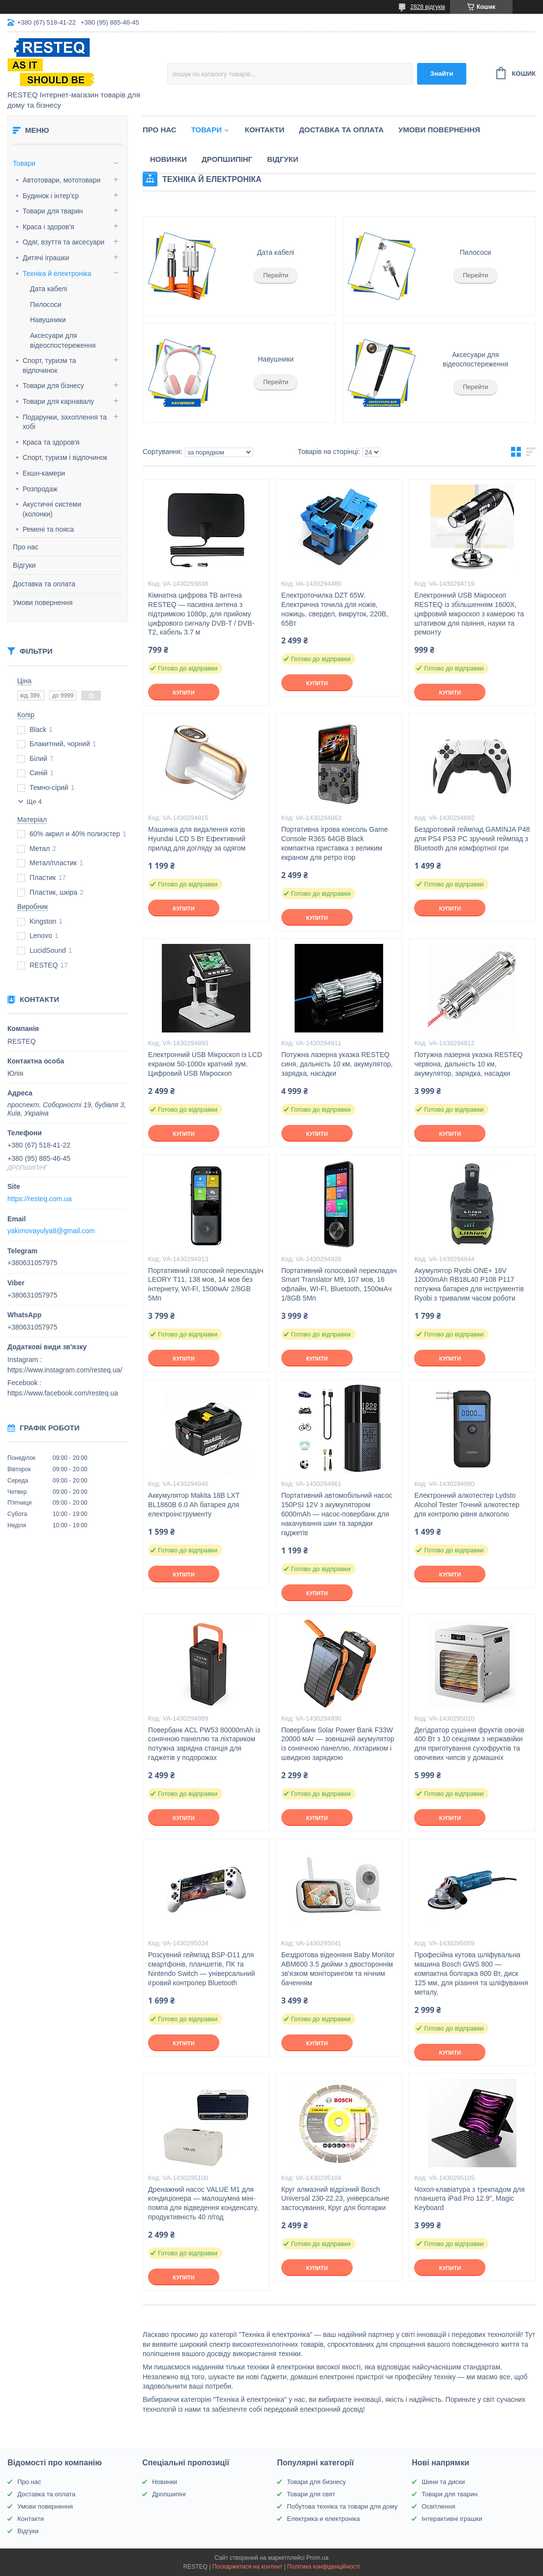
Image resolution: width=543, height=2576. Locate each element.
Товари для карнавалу (58, 401)
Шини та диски (443, 2481)
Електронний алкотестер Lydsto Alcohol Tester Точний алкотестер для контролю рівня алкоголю (466, 1504)
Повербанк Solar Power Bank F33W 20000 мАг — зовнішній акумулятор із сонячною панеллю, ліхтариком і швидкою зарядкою (337, 1744)
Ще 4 (34, 801)
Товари (24, 163)
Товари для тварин (53, 211)
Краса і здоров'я (48, 227)
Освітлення (438, 2506)
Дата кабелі (48, 289)
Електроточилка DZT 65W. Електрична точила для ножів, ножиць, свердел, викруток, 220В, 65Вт (334, 609)
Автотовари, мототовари (61, 180)
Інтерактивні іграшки (452, 2518)
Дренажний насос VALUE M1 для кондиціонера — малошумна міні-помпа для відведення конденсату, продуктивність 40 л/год (203, 2203)
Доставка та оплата (44, 584)
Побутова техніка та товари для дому (342, 2506)
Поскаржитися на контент (247, 2566)
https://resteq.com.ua (39, 1199)
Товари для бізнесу (53, 386)
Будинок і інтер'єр (51, 196)
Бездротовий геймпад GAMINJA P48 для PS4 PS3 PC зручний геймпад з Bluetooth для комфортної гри (472, 838)
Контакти (264, 129)
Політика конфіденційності (323, 2566)
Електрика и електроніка (323, 2518)
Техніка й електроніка (57, 273)
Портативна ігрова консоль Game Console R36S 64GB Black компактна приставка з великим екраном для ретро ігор (334, 843)
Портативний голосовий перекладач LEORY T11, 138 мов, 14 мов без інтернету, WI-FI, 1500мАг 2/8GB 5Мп (205, 1285)
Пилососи (45, 304)
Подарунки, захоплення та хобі (65, 422)
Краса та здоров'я (51, 442)
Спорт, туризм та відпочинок (49, 365)
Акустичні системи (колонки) (52, 509)
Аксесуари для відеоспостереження (475, 359)
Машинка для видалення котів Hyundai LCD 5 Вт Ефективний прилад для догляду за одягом (196, 838)
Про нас (25, 547)
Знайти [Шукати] (441, 73)
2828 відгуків (427, 6)
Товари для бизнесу (316, 2481)
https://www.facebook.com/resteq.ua (62, 1393)
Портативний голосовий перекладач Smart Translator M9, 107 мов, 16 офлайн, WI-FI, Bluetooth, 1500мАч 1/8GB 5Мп (338, 1285)
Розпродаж (40, 489)
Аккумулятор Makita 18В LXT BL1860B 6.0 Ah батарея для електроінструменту (194, 1504)
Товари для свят (311, 2494)
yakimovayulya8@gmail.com (51, 1231)
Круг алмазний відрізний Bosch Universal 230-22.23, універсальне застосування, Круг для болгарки (335, 2198)
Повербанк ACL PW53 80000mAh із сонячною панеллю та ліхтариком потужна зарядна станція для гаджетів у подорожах (204, 1744)
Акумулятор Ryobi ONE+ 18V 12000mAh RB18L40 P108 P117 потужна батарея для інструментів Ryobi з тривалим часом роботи (468, 1285)
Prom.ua (317, 2557)
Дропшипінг (227, 159)
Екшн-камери (44, 473)
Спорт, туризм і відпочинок (65, 457)
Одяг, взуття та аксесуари (63, 242)
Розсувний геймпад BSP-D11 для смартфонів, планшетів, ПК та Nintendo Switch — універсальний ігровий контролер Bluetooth (201, 1969)
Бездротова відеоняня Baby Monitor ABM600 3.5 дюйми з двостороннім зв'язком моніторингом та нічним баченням (338, 1969)
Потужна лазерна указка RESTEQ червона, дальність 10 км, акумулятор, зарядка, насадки (468, 1064)
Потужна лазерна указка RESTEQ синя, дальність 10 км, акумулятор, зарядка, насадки (337, 1064)
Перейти (276, 275)
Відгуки (24, 565)
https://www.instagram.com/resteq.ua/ (64, 1370)
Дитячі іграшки (46, 258)
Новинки (168, 159)
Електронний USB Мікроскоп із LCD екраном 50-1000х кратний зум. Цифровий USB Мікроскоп (205, 1064)
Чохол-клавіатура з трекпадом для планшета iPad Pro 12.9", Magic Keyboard (469, 2198)
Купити (183, 693)
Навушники (48, 320)
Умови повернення (43, 602)
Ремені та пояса (48, 529)
